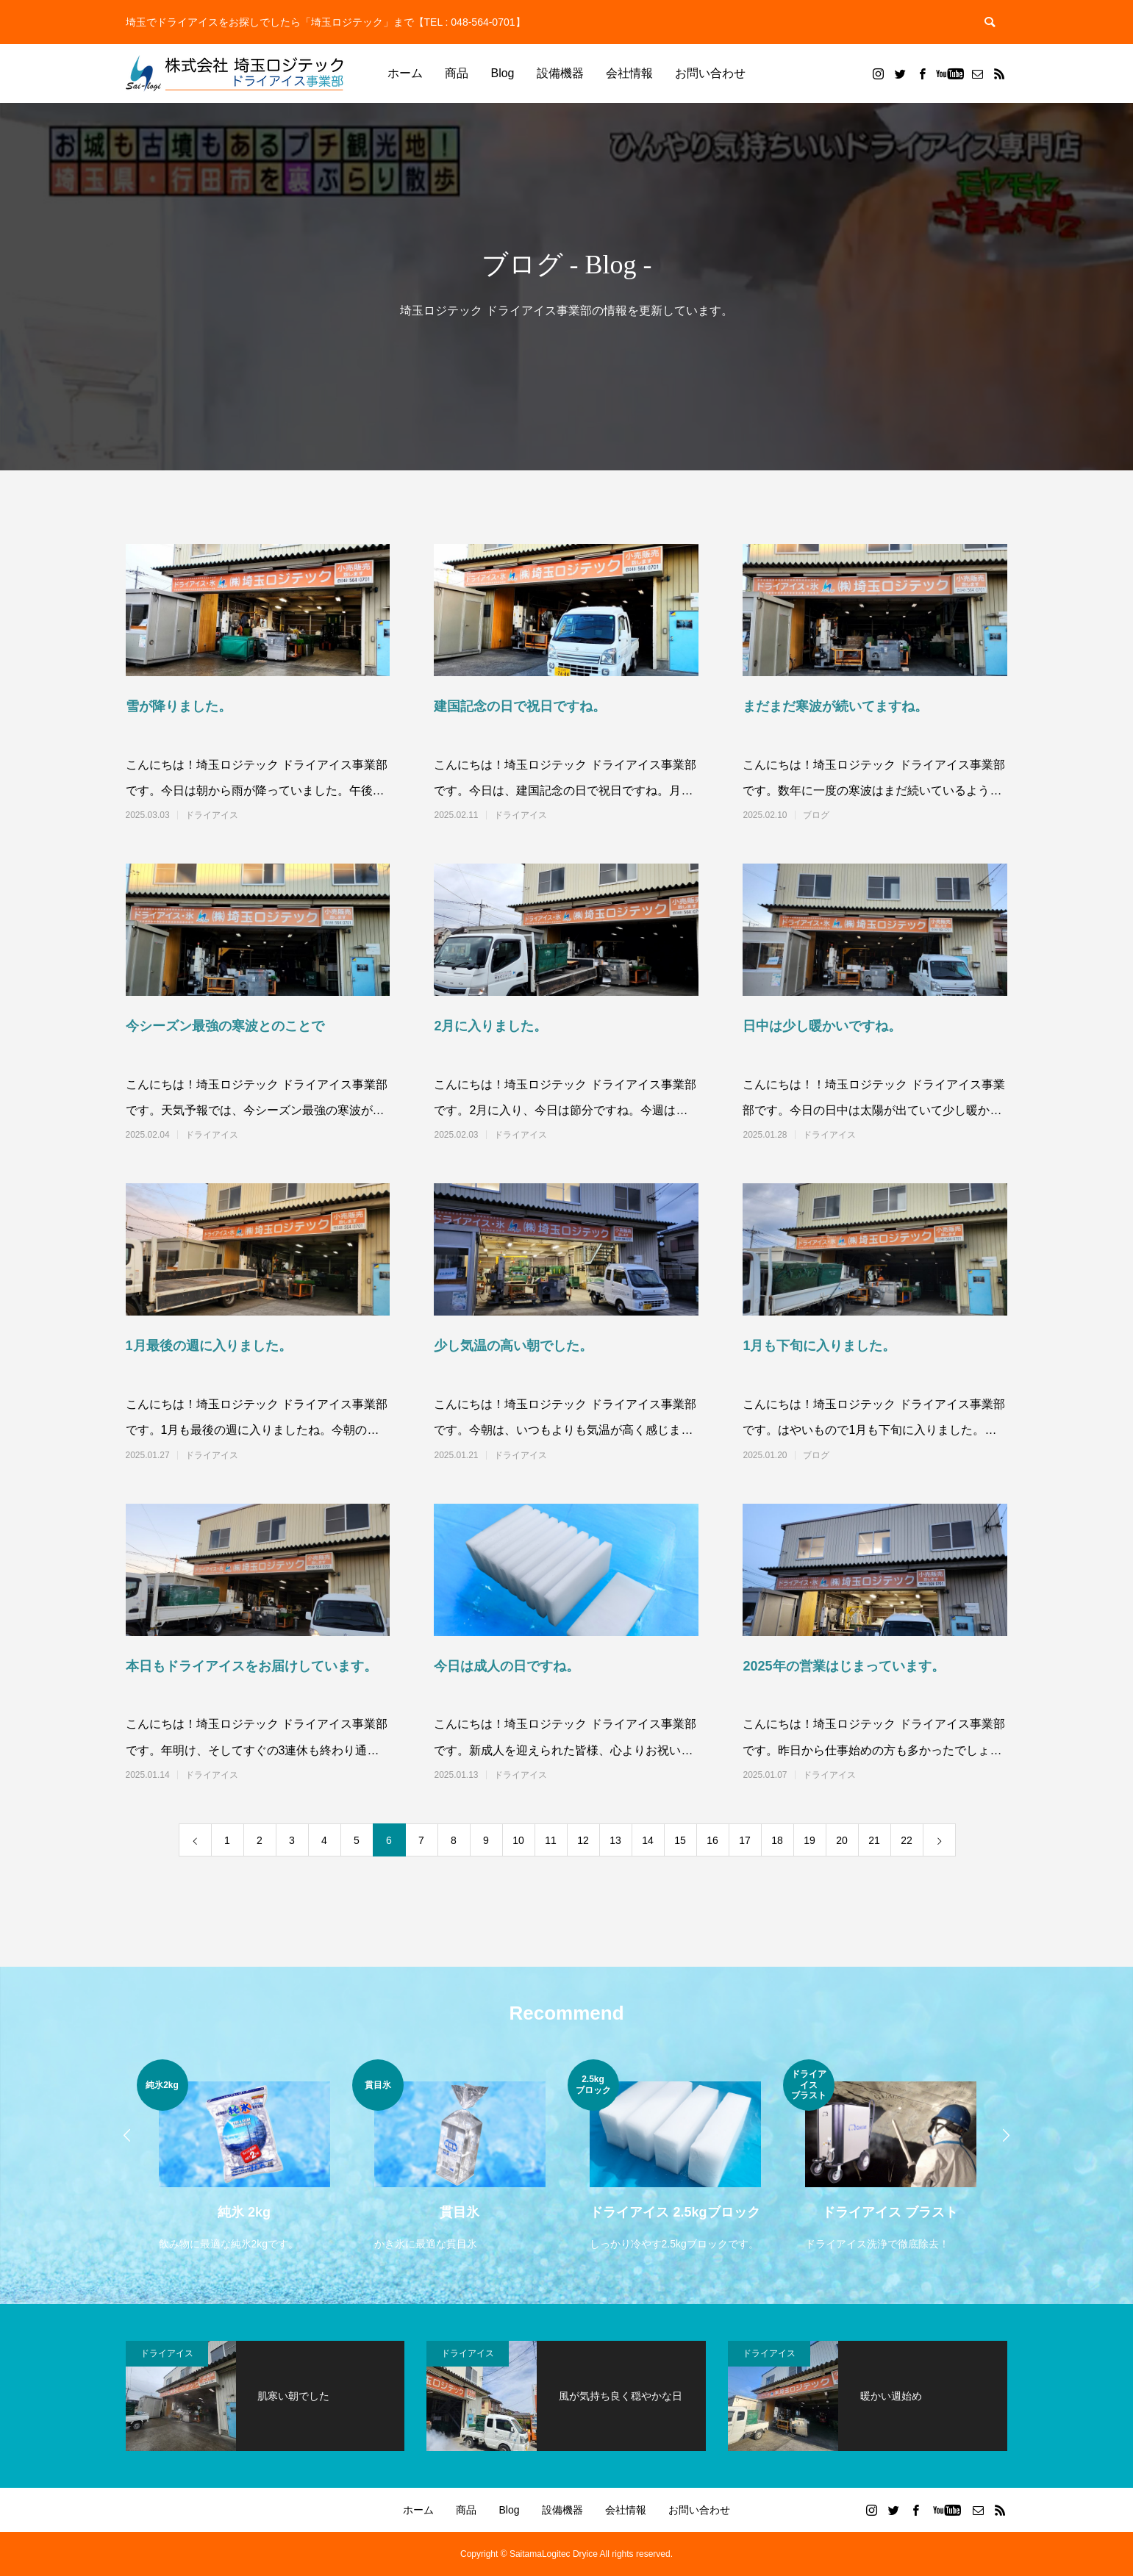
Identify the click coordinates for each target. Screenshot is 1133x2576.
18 (777, 1840)
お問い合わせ (710, 73)
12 (583, 1840)
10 (518, 1840)
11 (551, 1840)
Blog (502, 73)
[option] (244, 2156)
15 (680, 1840)
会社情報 (629, 73)
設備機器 (560, 73)
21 (874, 1840)
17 (745, 1840)
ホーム (405, 73)
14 (648, 1840)
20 (842, 1840)
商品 (456, 73)
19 (809, 1840)
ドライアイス (211, 815)
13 (615, 1840)
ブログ (816, 815)
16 (712, 1840)
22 (906, 1840)
